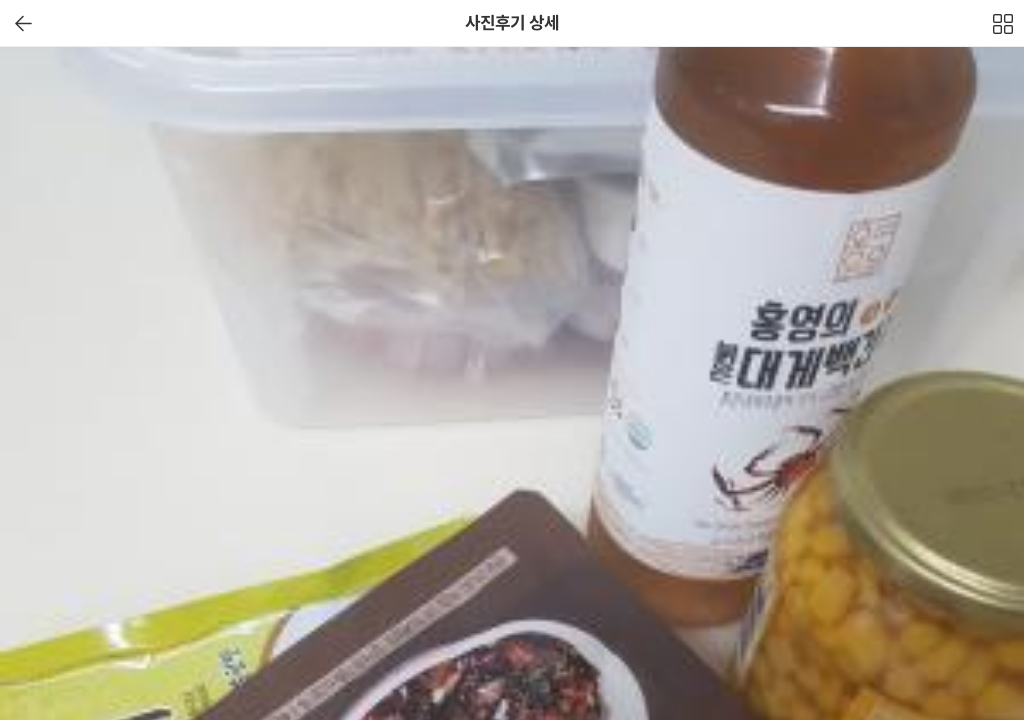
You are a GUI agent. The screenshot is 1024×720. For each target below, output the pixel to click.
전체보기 (1004, 29)
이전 (23, 23)
